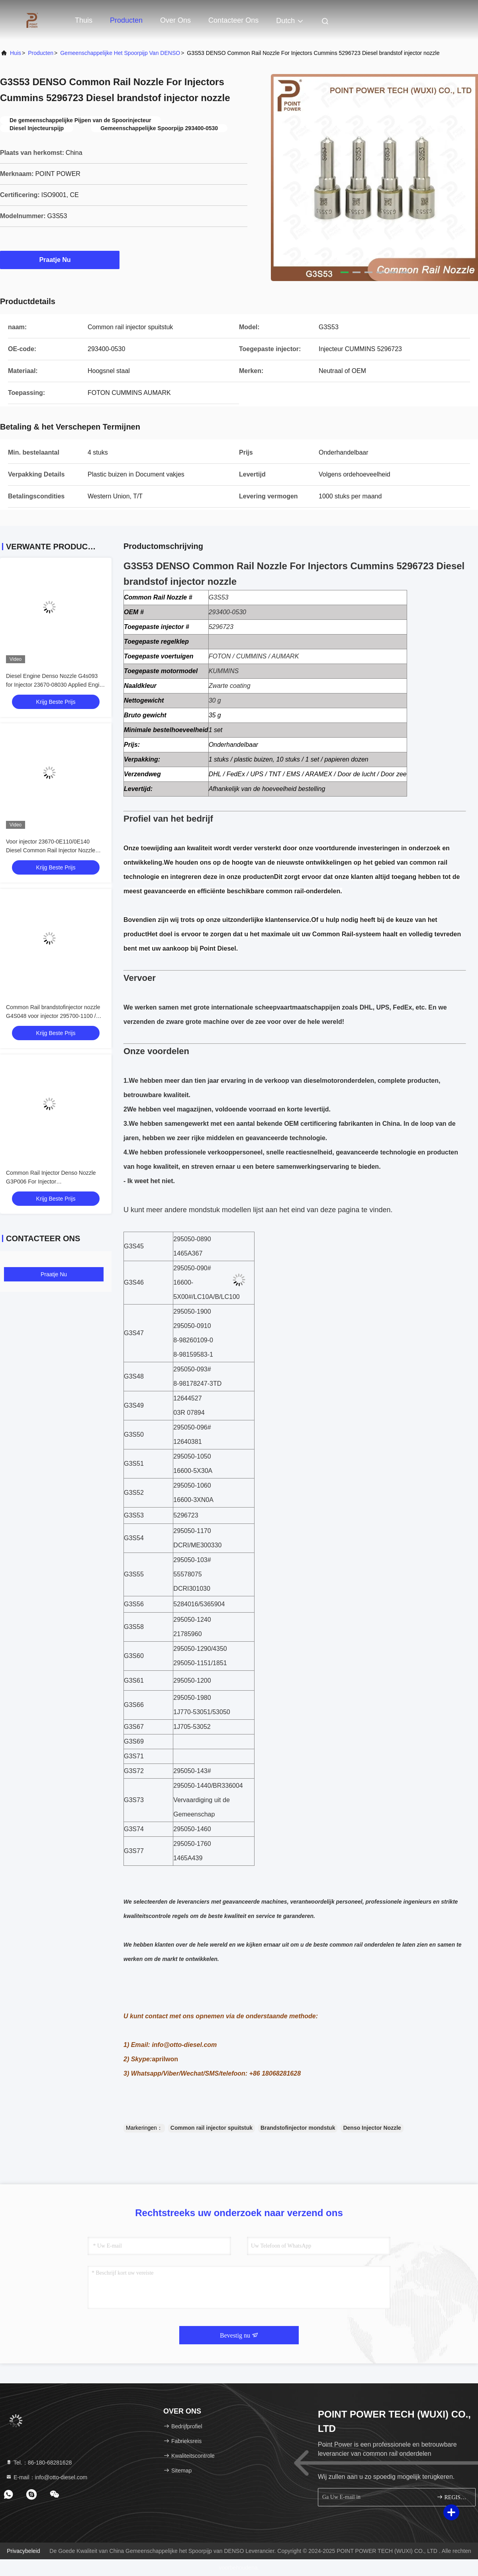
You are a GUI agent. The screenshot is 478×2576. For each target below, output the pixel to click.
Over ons (175, 20)
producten (40, 53)
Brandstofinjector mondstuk (298, 2128)
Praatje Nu (59, 260)
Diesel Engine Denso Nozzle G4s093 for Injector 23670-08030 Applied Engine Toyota (56, 685)
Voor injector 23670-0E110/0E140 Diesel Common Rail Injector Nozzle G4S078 (50, 850)
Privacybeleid (23, 2551)
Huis (15, 53)
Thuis (83, 20)
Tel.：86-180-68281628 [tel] (39, 2462)
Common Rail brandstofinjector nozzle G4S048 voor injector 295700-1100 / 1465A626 (53, 1016)
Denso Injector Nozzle (372, 2128)
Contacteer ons (233, 20)
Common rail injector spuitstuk (211, 2128)
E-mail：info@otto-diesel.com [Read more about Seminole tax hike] (46, 2477)
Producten (126, 20)
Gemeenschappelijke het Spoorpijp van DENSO (120, 53)
